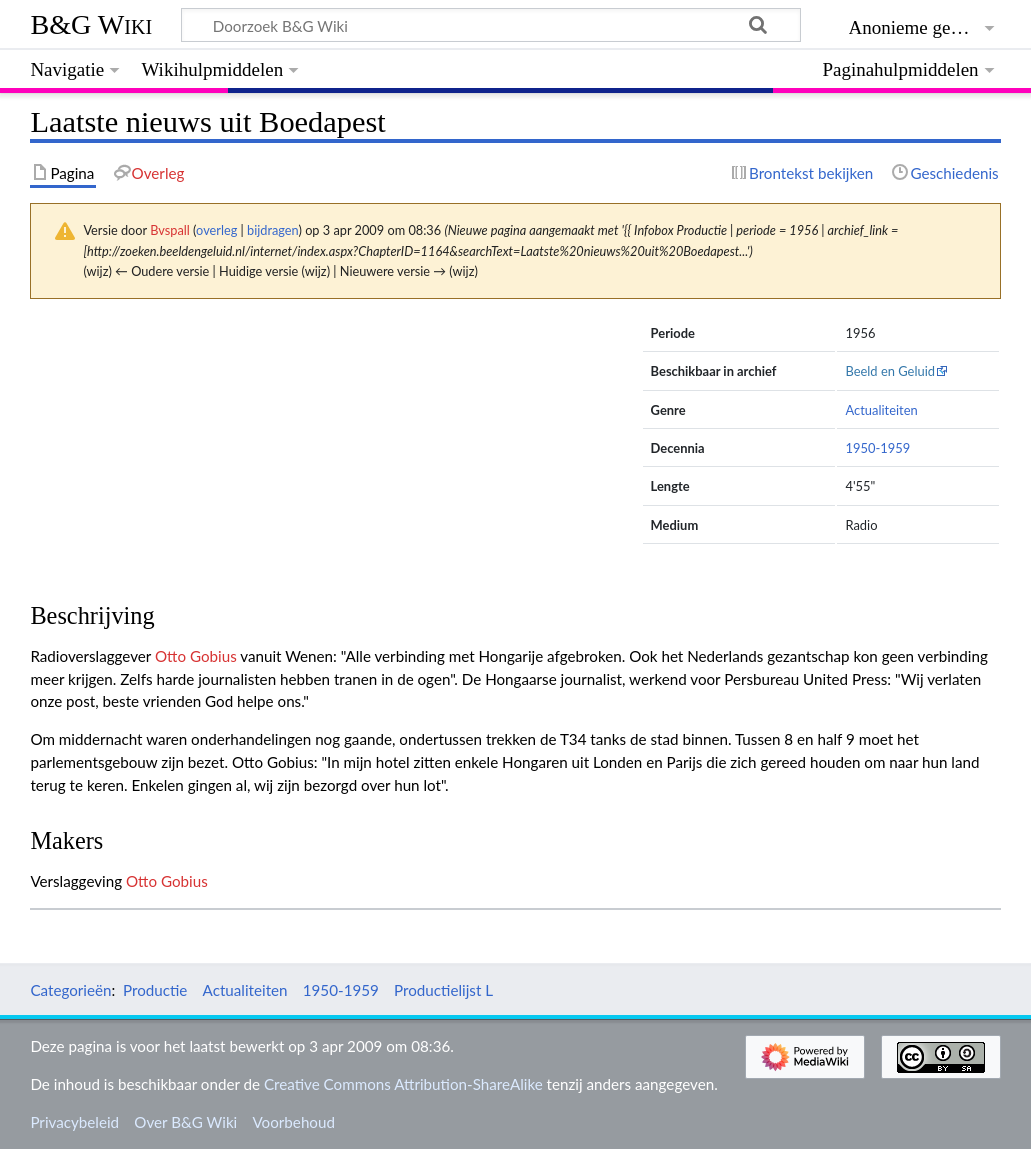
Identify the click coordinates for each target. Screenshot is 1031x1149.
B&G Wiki (91, 24)
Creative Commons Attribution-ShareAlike (403, 1084)
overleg (216, 230)
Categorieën (70, 990)
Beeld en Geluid (890, 371)
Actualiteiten (881, 410)
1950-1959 (877, 448)
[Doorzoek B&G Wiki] (490, 25)
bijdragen (272, 230)
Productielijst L (443, 990)
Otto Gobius (196, 656)
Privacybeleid (74, 1122)
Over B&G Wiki (185, 1122)
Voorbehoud (293, 1122)
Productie (155, 990)
